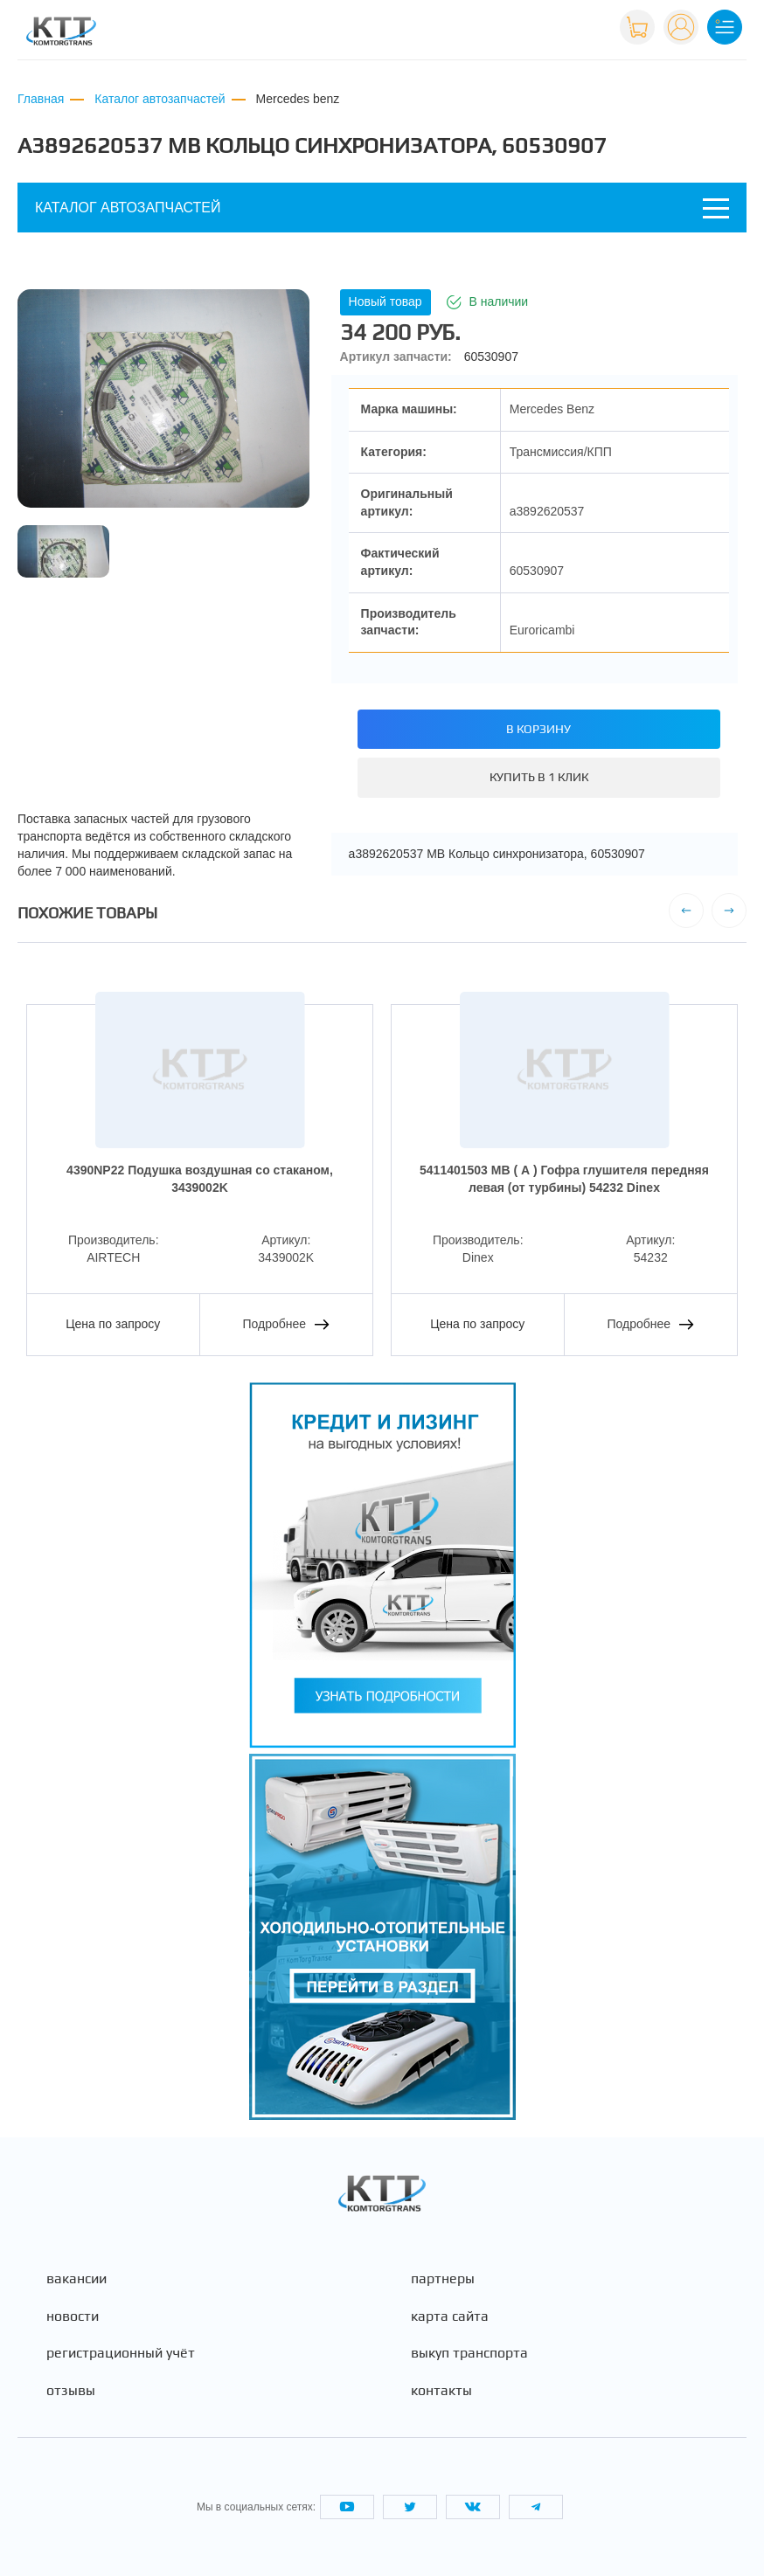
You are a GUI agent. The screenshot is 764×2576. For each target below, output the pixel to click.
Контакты (441, 2391)
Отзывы (70, 2391)
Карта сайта (450, 2316)
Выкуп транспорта (469, 2353)
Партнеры (443, 2279)
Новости (72, 2316)
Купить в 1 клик (539, 777)
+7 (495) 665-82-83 (549, 34)
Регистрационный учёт (120, 2353)
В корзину (538, 729)
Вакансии (76, 2279)
